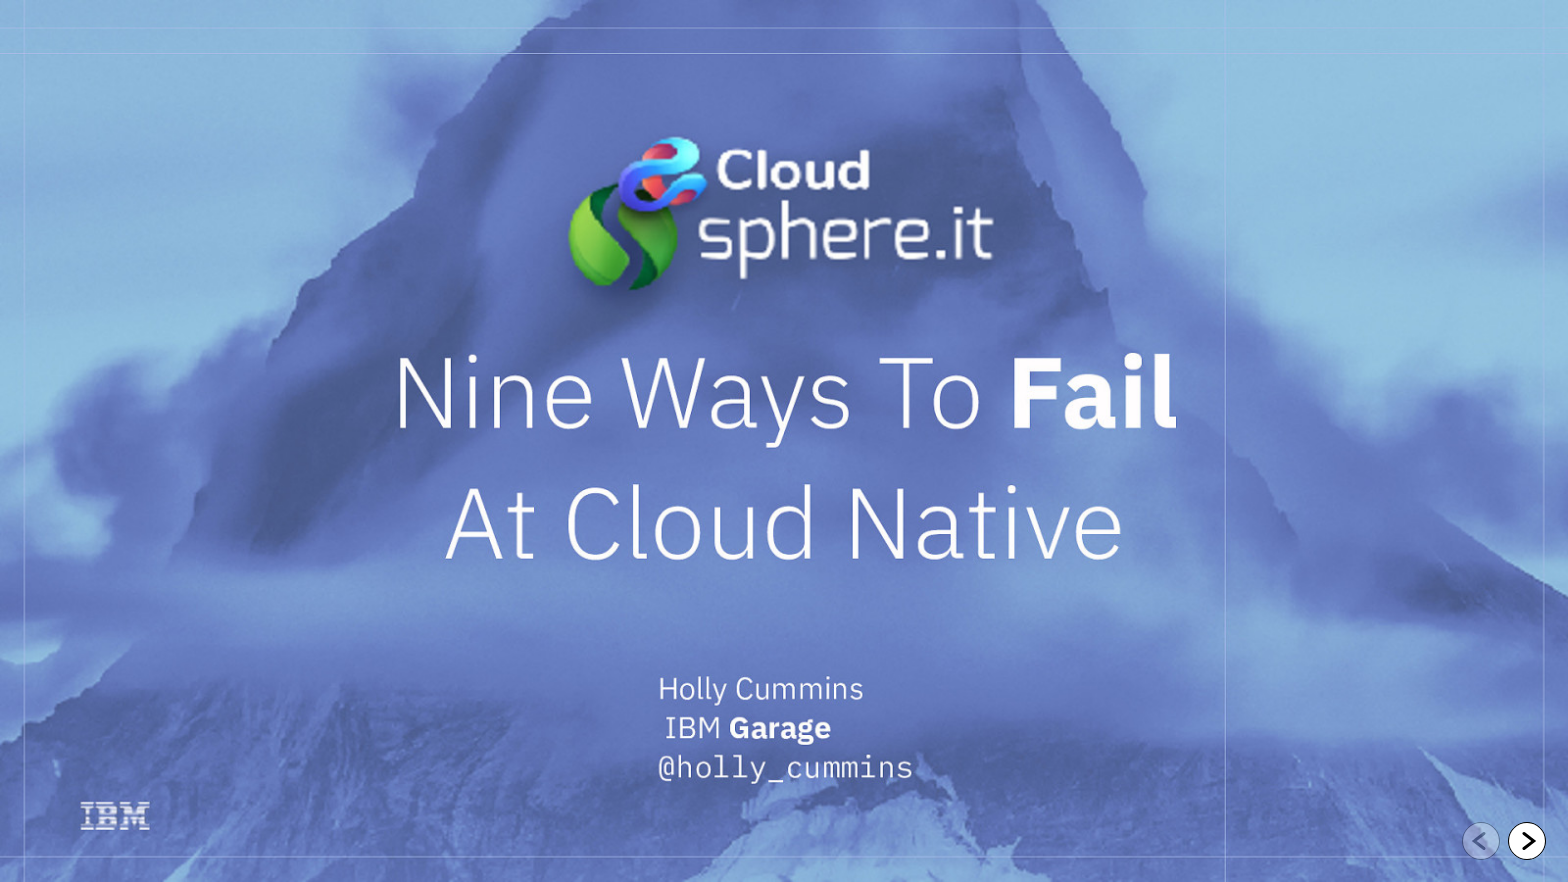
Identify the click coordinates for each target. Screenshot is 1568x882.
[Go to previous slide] (1481, 841)
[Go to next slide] (1527, 841)
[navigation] (1504, 842)
